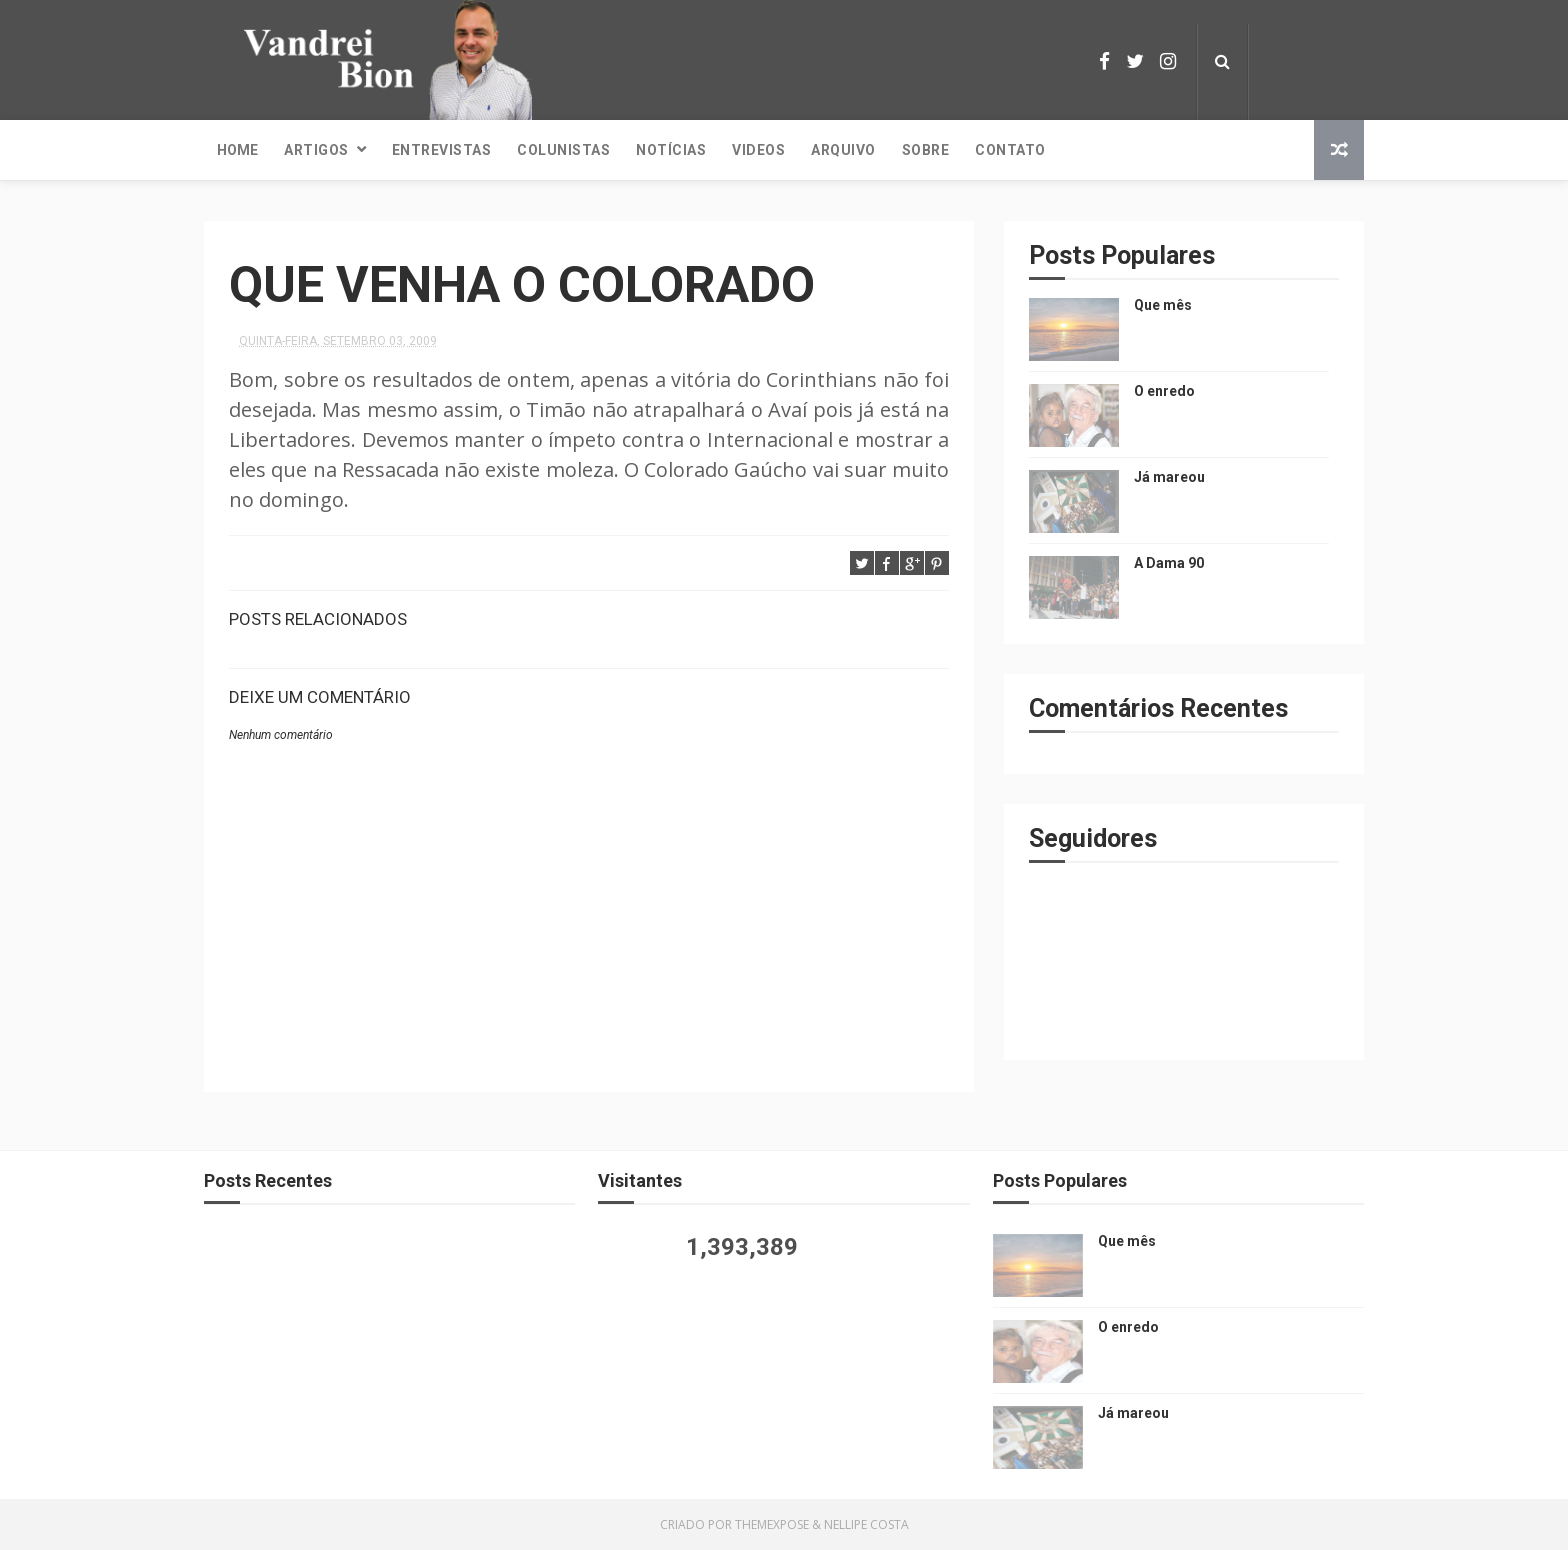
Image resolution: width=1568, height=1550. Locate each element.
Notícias (671, 150)
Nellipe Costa (866, 1524)
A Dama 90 (1169, 563)
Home (237, 150)
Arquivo (843, 150)
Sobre (926, 150)
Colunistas (563, 150)
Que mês (1163, 305)
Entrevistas (442, 150)
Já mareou (1169, 477)
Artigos (316, 150)
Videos (758, 150)
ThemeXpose (772, 1524)
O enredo (1164, 391)
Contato (1010, 150)
